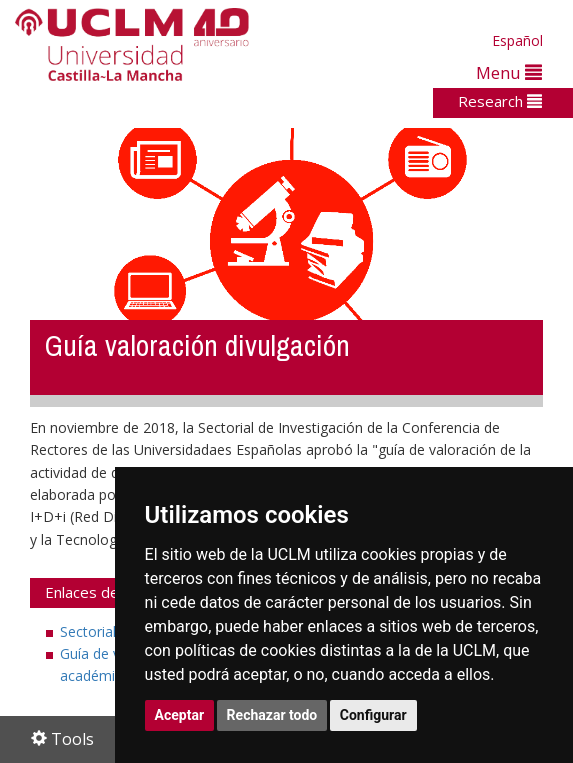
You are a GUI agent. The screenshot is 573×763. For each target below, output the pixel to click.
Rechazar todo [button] (272, 715)
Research (500, 101)
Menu (509, 72)
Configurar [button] (373, 715)
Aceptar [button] (180, 715)
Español (517, 40)
